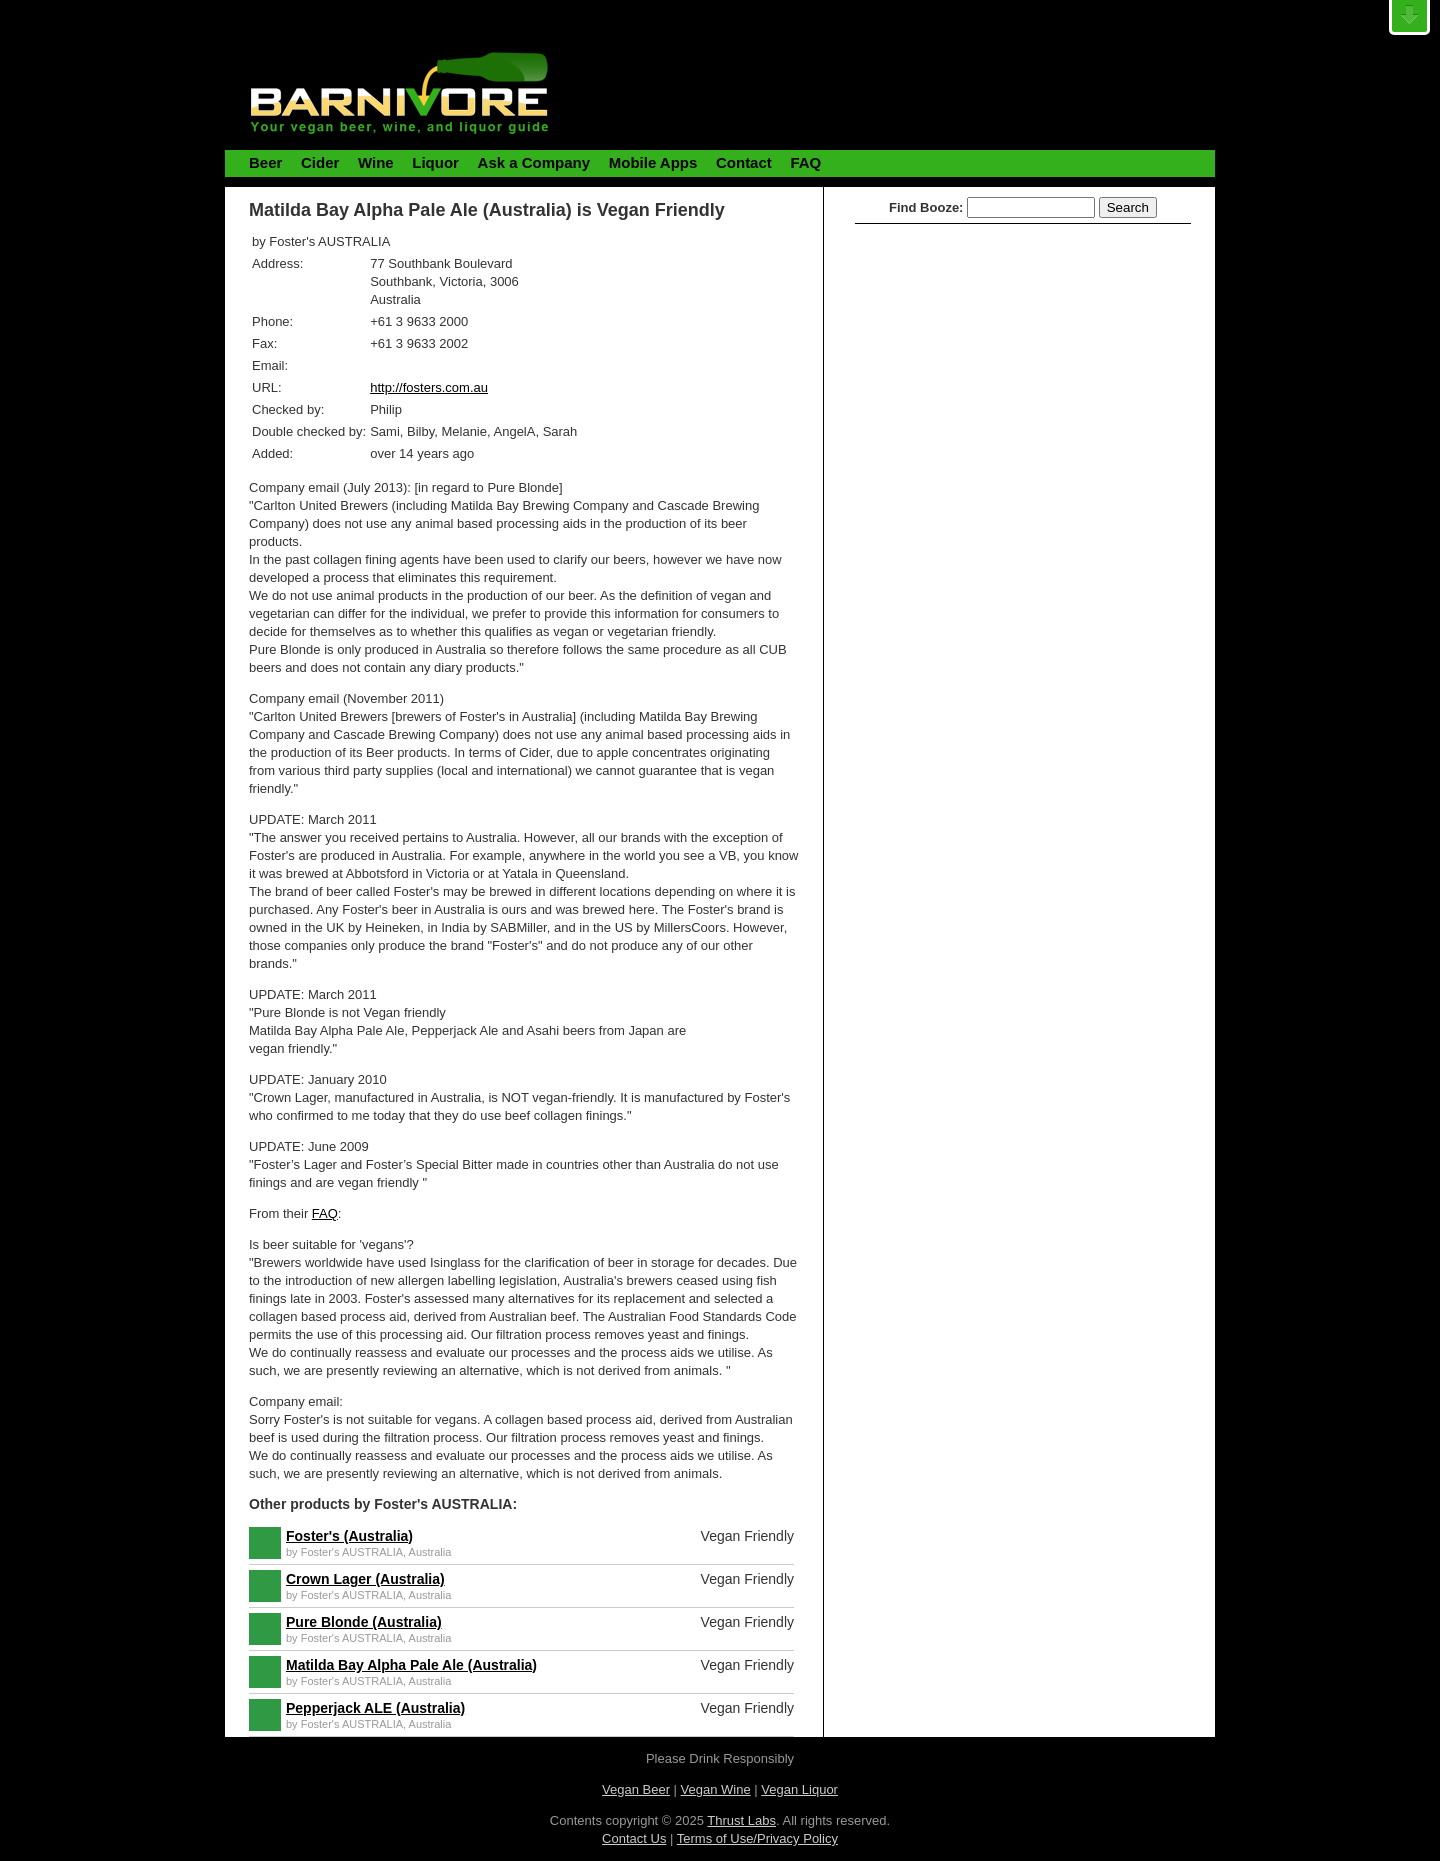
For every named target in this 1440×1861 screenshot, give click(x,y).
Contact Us (634, 1838)
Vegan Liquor (799, 1789)
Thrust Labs (741, 1820)
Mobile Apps (653, 162)
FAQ (805, 162)
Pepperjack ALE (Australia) (375, 1708)
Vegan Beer (636, 1789)
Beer (265, 162)
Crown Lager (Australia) (365, 1579)
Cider (320, 162)
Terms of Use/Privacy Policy (757, 1838)
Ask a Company (534, 162)
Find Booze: (926, 207)
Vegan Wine (716, 1789)
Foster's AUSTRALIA (352, 1552)
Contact (744, 162)
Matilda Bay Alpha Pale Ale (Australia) (411, 1665)
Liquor (435, 162)
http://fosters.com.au (429, 387)
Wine (376, 162)
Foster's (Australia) (349, 1536)
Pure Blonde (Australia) (364, 1622)
